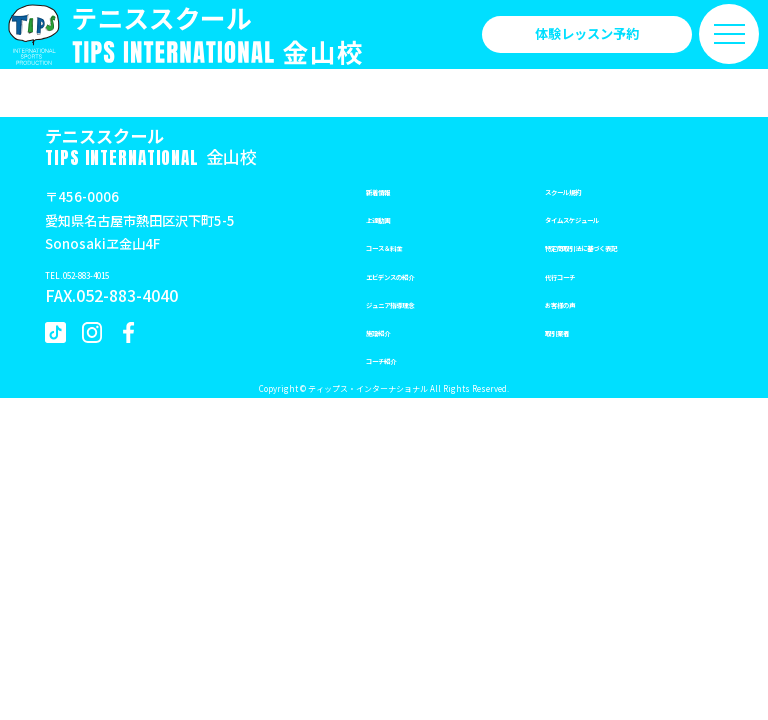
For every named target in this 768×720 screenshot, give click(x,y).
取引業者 (571, 330)
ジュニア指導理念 (417, 302)
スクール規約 (584, 189)
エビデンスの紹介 (418, 274)
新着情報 (392, 189)
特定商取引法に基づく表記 (623, 245)
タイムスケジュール (603, 217)
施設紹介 (392, 330)
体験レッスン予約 (587, 33)
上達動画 (392, 217)
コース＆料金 (404, 245)
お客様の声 (577, 302)
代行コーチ (577, 274)
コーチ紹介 (398, 358)
